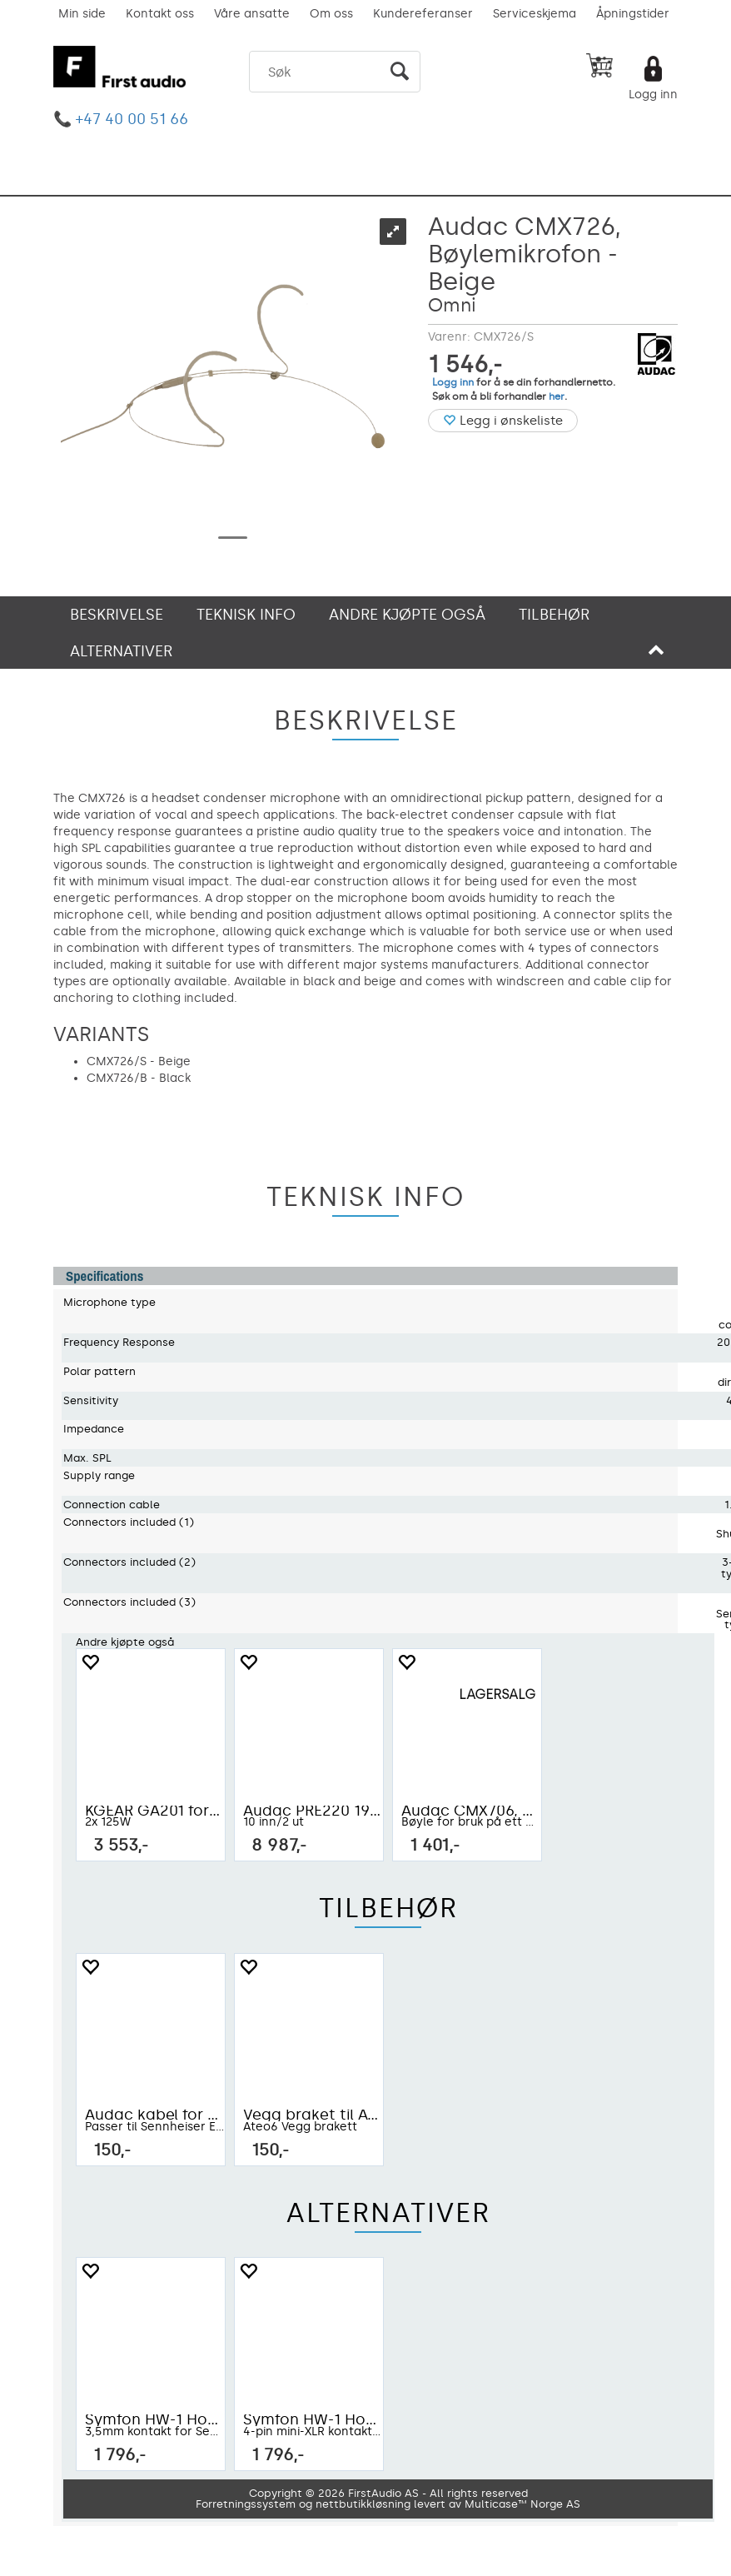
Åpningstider (632, 14)
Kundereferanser (423, 14)
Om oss (331, 14)
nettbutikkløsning (363, 2504)
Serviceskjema (534, 14)
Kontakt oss (160, 14)
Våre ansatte (252, 14)
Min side (82, 14)
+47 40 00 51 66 (132, 119)
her (556, 396)
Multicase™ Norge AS (522, 2504)
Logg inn (653, 94)
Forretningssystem (246, 2504)
